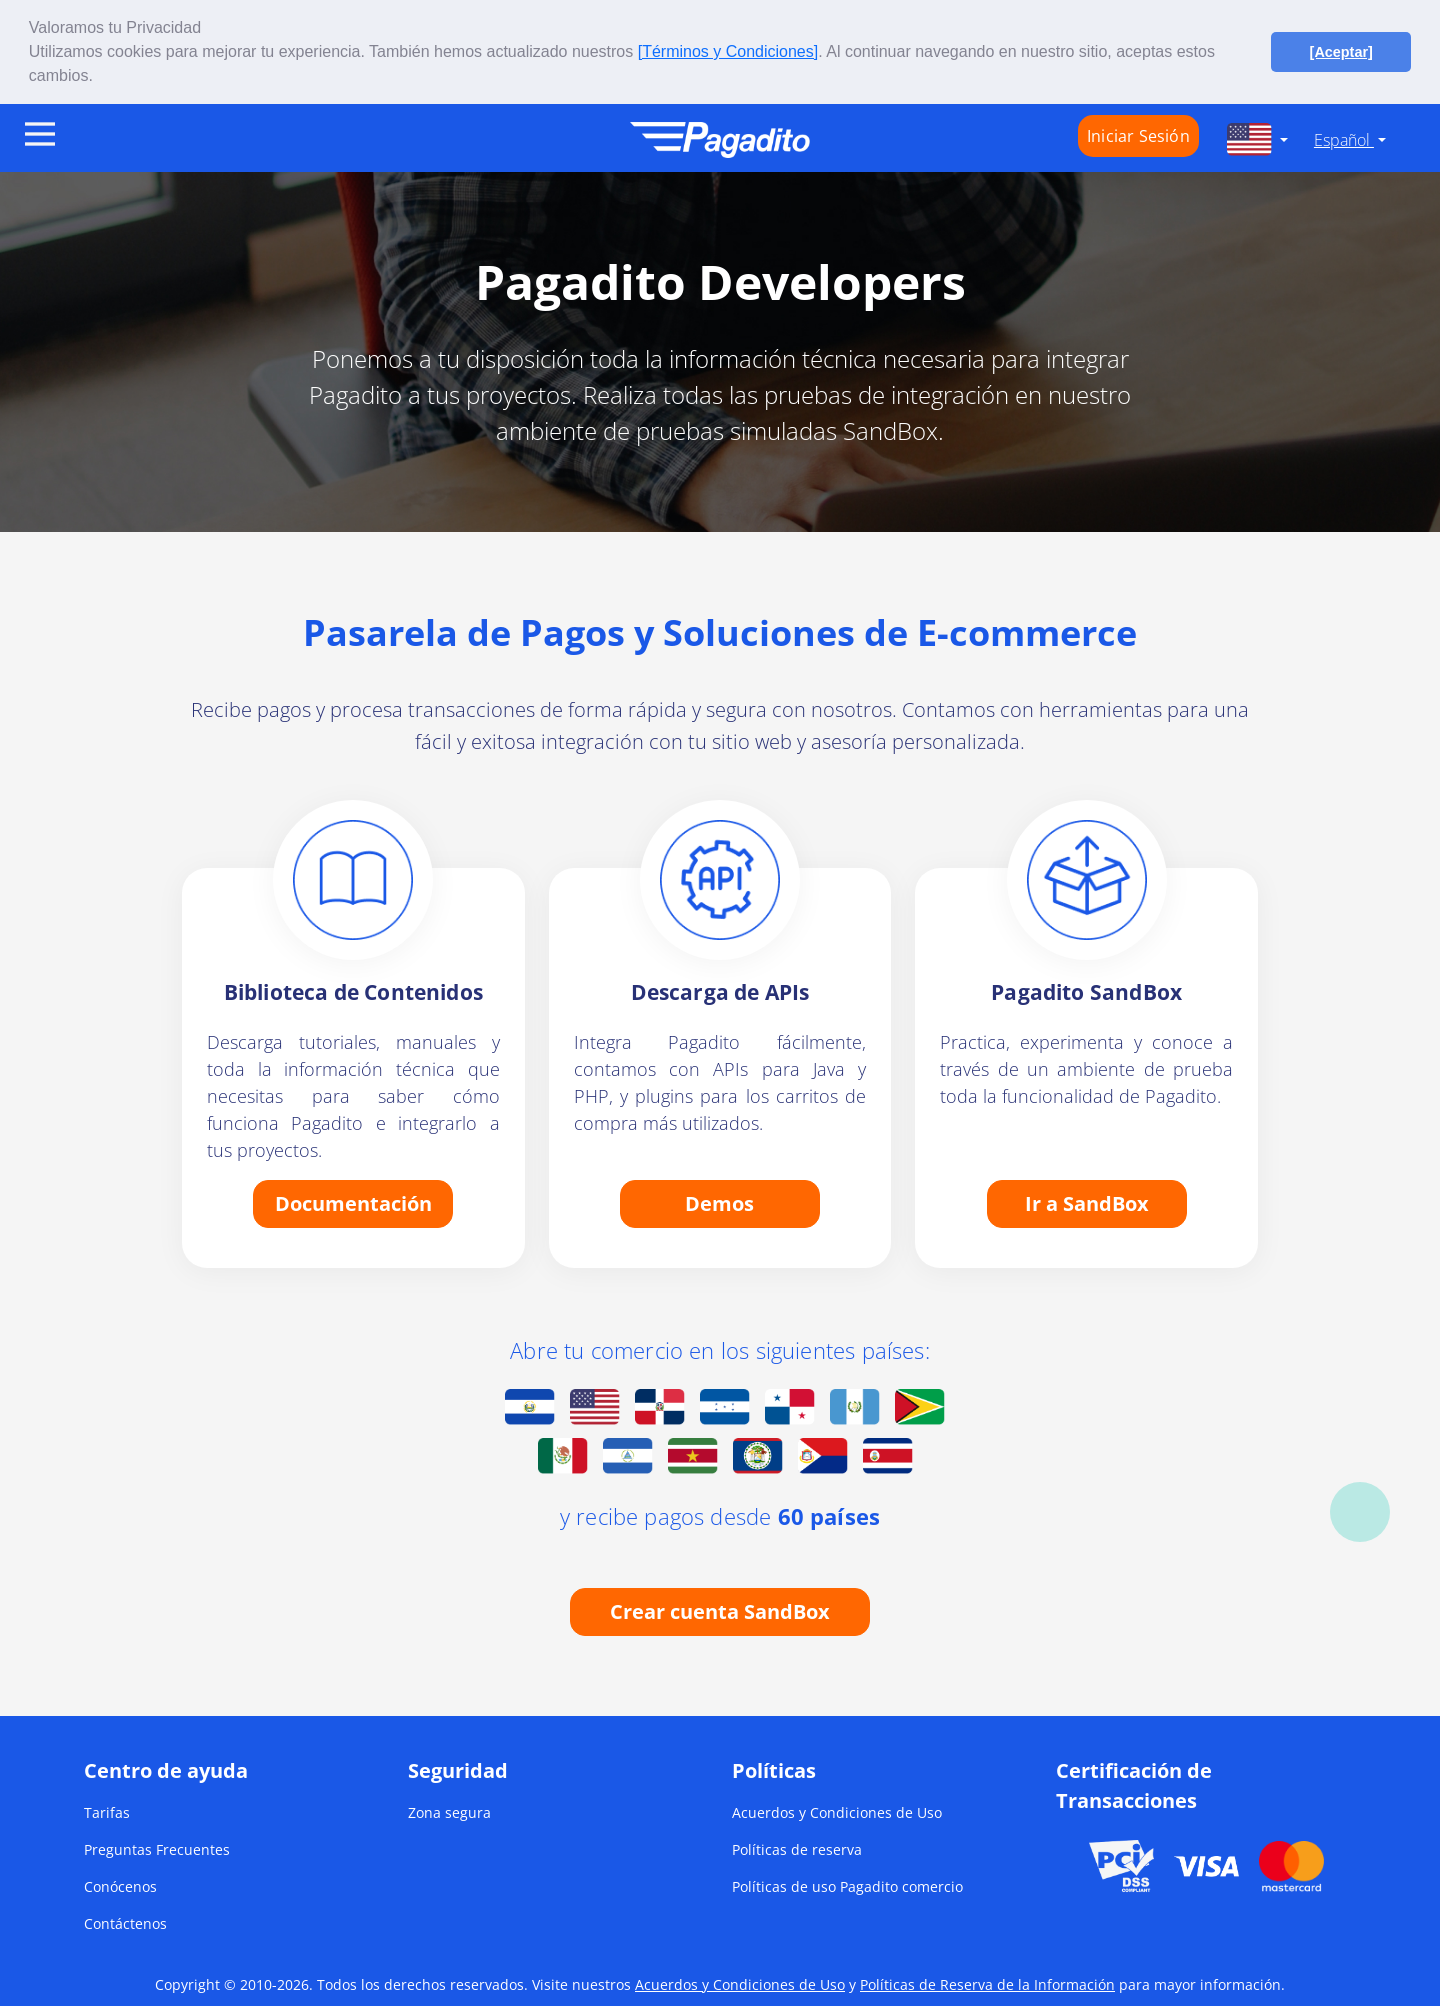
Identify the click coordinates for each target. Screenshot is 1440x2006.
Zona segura (449, 1812)
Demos (719, 1202)
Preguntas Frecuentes (157, 1849)
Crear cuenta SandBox (720, 1611)
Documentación (353, 1202)
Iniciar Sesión (1138, 136)
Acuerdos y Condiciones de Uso (837, 1812)
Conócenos (120, 1886)
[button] (100, 78)
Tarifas (107, 1812)
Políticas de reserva (797, 1849)
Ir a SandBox (1087, 1202)
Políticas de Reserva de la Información (987, 1984)
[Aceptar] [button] (1341, 52)
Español (1344, 140)
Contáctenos (125, 1923)
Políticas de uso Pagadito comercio (847, 1886)
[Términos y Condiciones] (728, 51)
